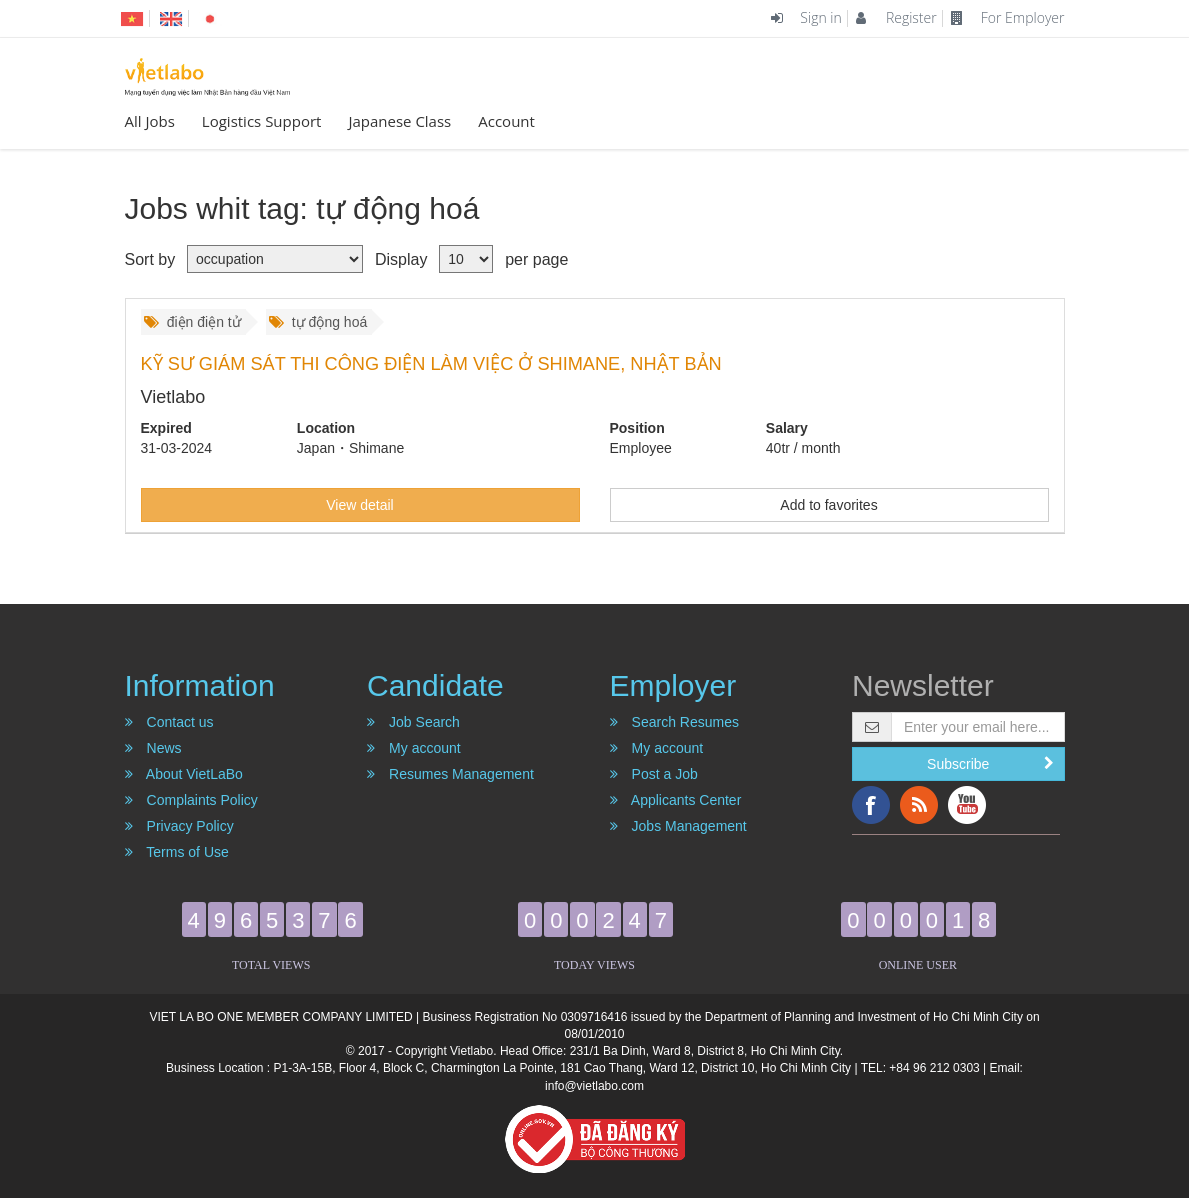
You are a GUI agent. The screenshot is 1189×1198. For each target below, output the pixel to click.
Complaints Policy (191, 800)
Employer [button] (673, 685)
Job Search (413, 722)
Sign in (806, 17)
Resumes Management (450, 774)
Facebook (871, 805)
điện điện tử (192, 322)
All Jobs (150, 121)
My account (414, 748)
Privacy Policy (179, 826)
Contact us (169, 722)
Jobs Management (678, 826)
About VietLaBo (184, 774)
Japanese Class (399, 121)
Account (506, 121)
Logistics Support (262, 121)
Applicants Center (676, 800)
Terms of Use (177, 852)
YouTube (967, 805)
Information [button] (200, 685)
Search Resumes (674, 722)
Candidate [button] (435, 685)
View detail (359, 505)
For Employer (1007, 17)
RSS (919, 805)
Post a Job (654, 774)
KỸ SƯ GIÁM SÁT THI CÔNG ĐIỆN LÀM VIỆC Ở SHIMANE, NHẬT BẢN (431, 364)
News (153, 748)
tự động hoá (318, 322)
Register (896, 17)
